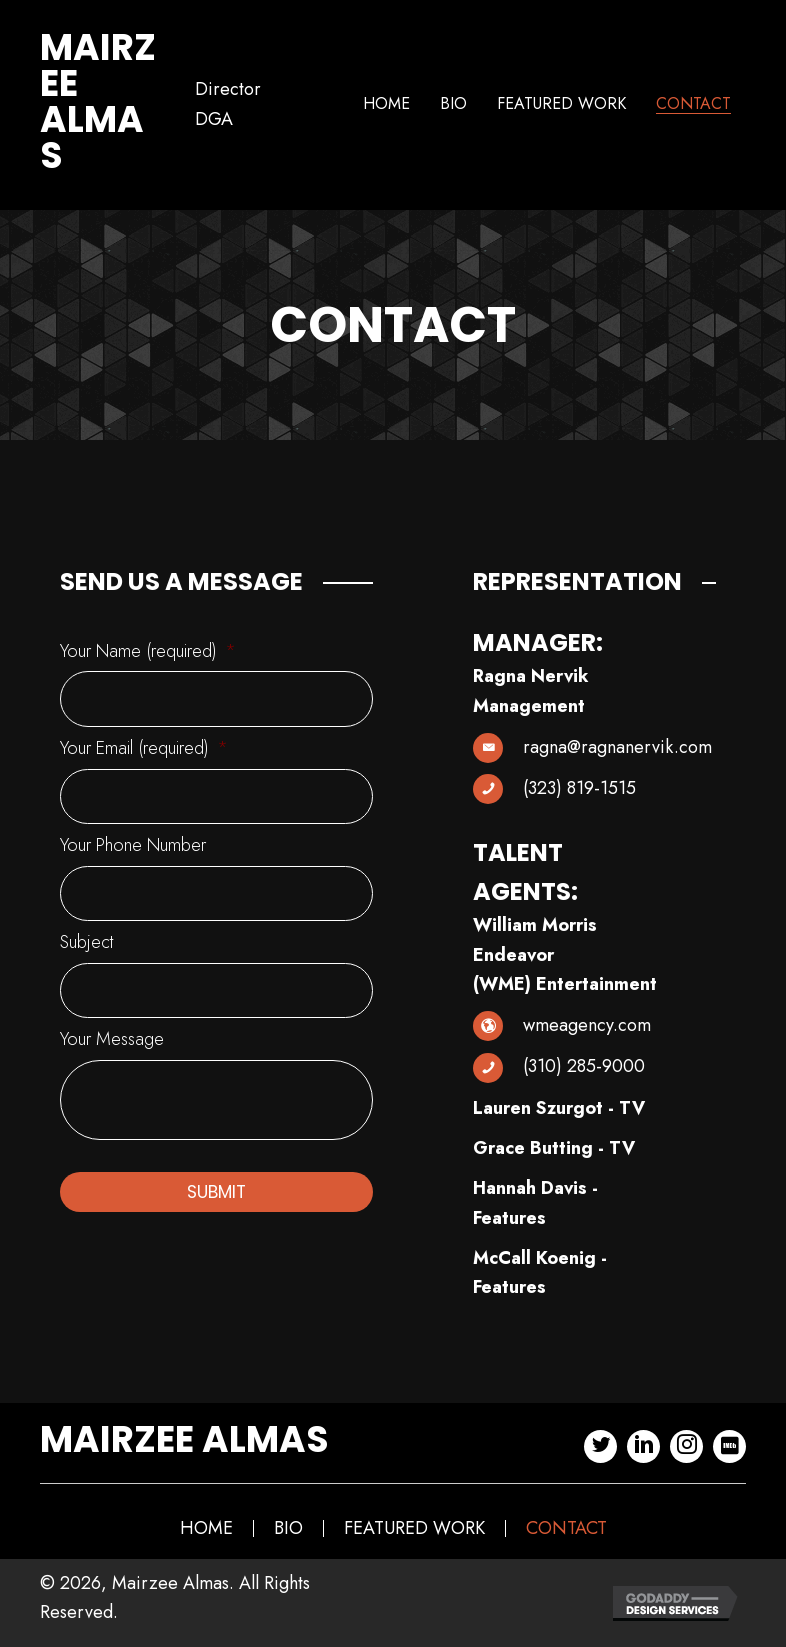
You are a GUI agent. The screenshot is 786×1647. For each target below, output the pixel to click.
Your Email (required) (144, 744)
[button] (600, 1446)
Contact (566, 1528)
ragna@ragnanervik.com (617, 747)
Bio (288, 1528)
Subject (86, 930)
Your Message (112, 1023)
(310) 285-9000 (584, 1066)
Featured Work (414, 1528)
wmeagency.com (587, 1025)
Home (206, 1528)
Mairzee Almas (98, 101)
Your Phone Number (133, 837)
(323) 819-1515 (579, 788)
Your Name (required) (148, 651)
